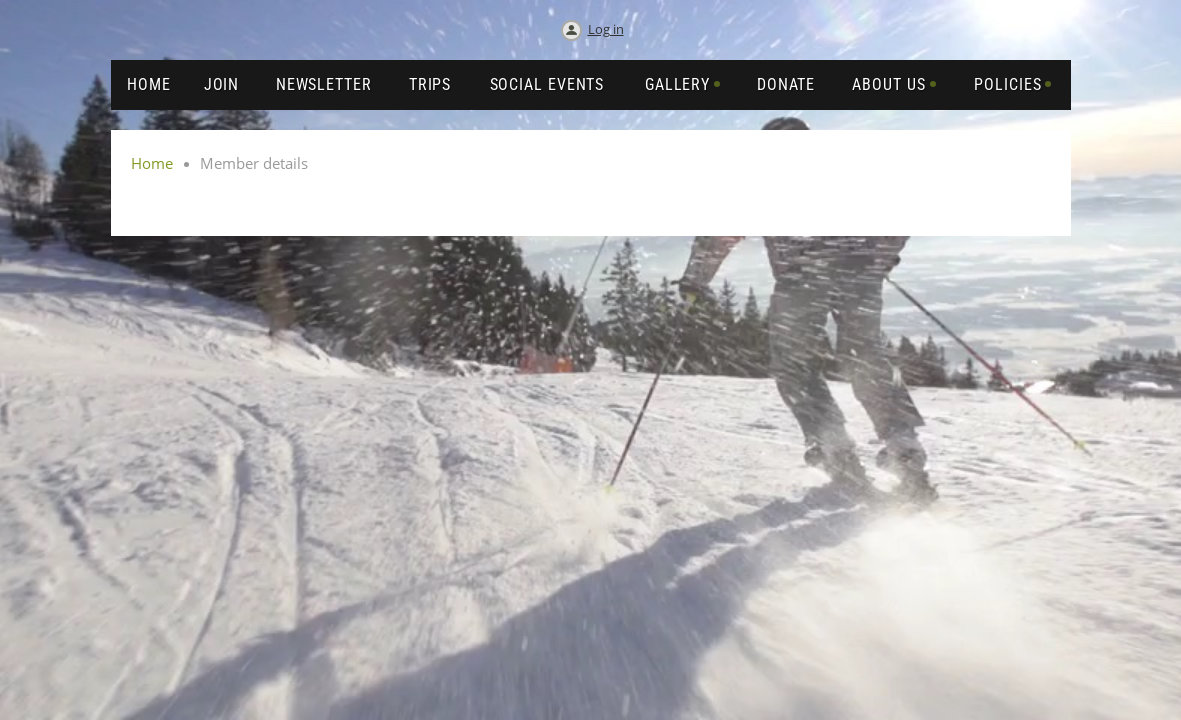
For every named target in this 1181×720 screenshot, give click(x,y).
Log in (606, 29)
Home (152, 163)
